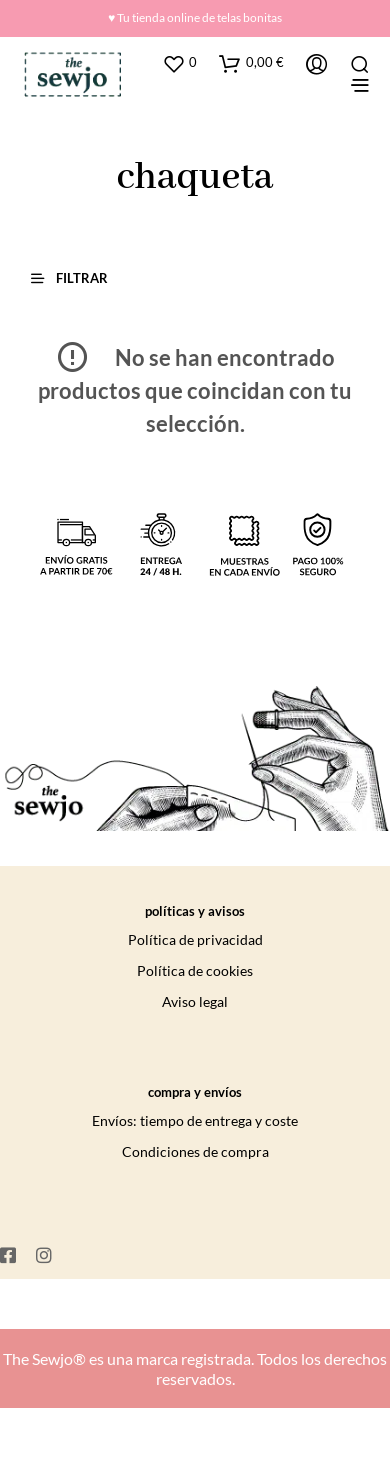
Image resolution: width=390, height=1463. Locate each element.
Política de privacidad (195, 939)
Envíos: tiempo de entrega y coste (195, 1120)
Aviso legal (195, 1001)
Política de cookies (195, 970)
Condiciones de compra (195, 1151)
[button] (78, 277)
